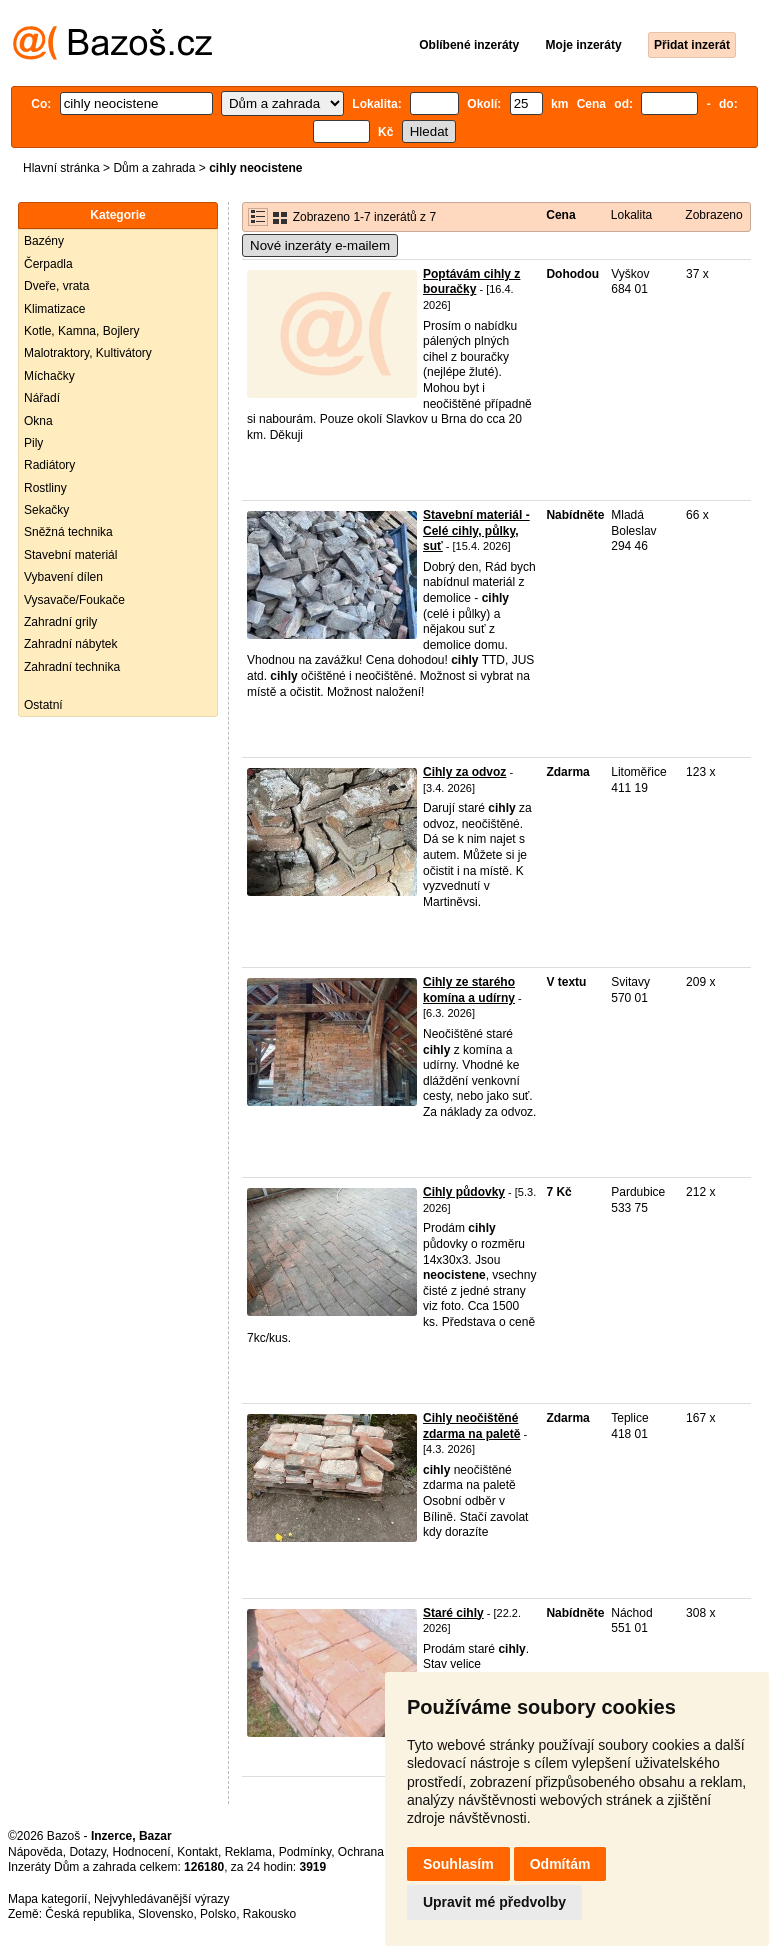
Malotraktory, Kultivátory (88, 353)
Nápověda (35, 1852)
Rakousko (269, 1914)
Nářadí (42, 398)
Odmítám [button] (560, 1864)
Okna (38, 421)
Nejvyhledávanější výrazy (161, 1899)
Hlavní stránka (61, 168)
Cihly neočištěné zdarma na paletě (471, 1426)
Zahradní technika (72, 667)
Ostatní (43, 705)
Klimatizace (54, 309)
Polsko (218, 1914)
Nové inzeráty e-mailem (320, 245)
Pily (33, 443)
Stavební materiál (70, 555)
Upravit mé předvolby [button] (494, 1902)
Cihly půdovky (464, 1192)
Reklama (248, 1852)
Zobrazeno (713, 215)
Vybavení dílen (63, 577)
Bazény (44, 241)
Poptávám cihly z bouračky (471, 282)
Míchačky (49, 376)
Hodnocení (142, 1852)
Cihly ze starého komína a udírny (469, 990)
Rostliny (45, 488)
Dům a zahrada (154, 168)
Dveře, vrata (56, 286)
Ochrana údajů (377, 1852)
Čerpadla (48, 264)
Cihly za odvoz (464, 772)
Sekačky (46, 510)
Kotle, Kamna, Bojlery (81, 331)
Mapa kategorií (47, 1899)
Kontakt (197, 1852)
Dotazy (87, 1852)
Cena (560, 215)
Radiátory (49, 465)
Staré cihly (453, 1613)
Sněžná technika (68, 532)
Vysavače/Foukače (74, 600)
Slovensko (165, 1914)
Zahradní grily (60, 622)
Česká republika (88, 1914)
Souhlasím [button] (458, 1864)
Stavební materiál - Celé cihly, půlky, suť (476, 530)
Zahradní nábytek (70, 644)
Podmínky (305, 1852)
